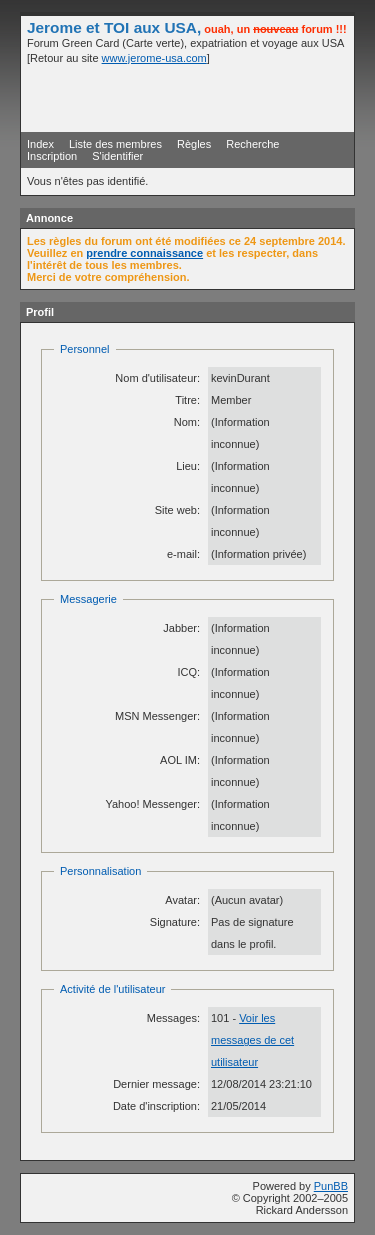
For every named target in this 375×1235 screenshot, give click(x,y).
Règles (194, 144)
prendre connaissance (144, 253)
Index (40, 144)
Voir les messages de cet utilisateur (252, 1040)
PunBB (331, 1186)
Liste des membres (115, 144)
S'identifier (117, 156)
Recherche (252, 144)
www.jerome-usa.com (154, 58)
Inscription (52, 156)
